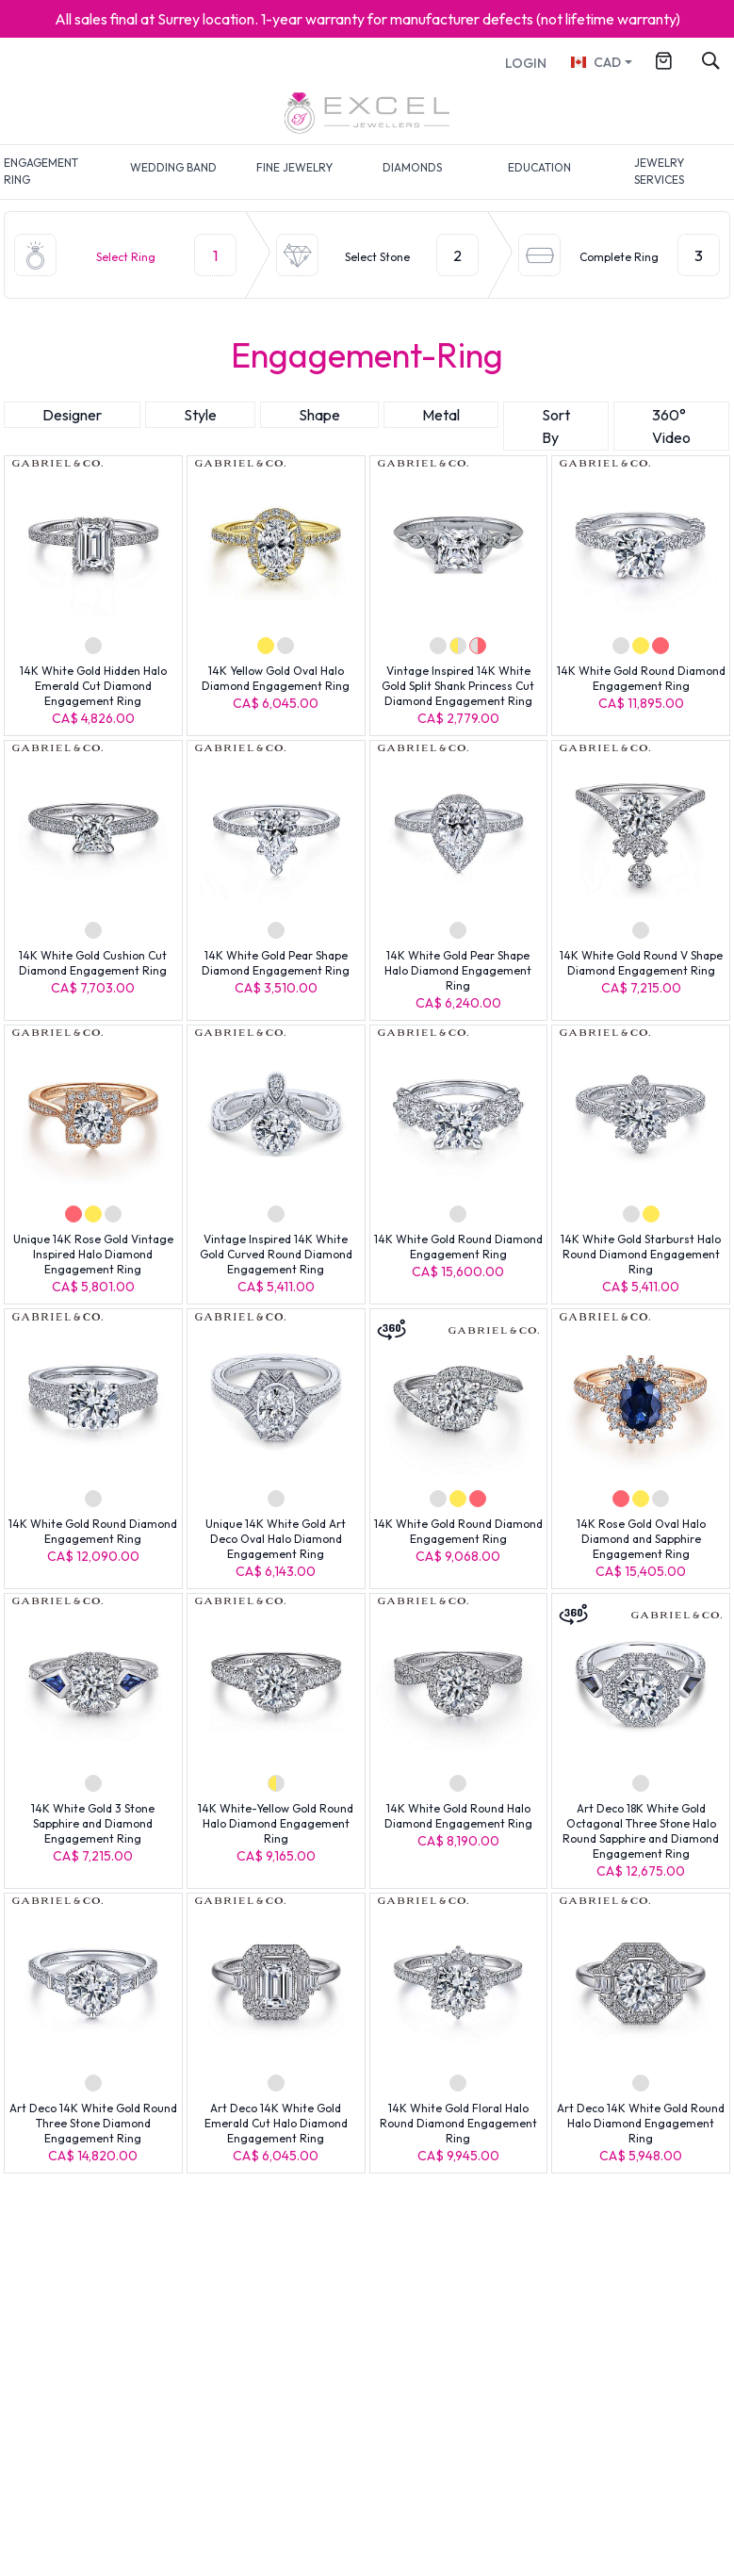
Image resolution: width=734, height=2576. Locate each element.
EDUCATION (539, 167)
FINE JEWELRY (294, 167)
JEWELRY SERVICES (659, 171)
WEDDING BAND (173, 167)
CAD (595, 62)
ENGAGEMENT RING (41, 171)
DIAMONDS (412, 167)
